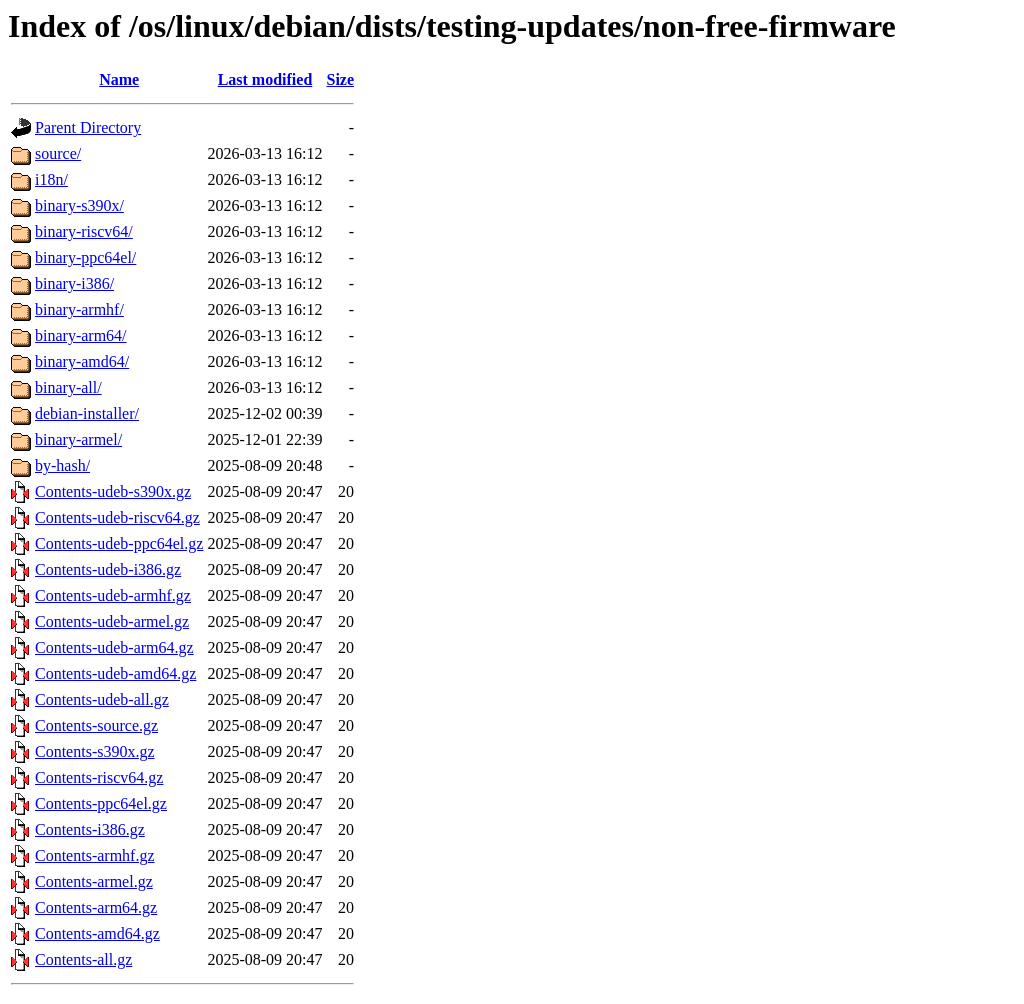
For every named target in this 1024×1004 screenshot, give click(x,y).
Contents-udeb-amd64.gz (115, 673)
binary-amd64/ (82, 361)
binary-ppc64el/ (85, 257)
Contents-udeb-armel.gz (112, 621)
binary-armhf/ (79, 309)
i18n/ (51, 179)
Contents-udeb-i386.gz (108, 569)
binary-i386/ (74, 283)
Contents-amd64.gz (97, 933)
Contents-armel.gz (94, 881)
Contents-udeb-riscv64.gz (117, 517)
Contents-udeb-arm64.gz (114, 647)
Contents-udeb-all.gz (102, 699)
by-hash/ (62, 465)
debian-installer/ (87, 413)
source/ (58, 153)
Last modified (265, 79)
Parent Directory (88, 127)
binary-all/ (68, 387)
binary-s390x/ (79, 205)
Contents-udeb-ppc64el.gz (119, 543)
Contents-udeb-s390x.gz (113, 491)
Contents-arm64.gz (96, 907)
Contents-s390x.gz (95, 751)
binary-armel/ (78, 439)
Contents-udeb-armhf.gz (113, 595)
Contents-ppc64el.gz (101, 803)
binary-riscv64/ (84, 231)
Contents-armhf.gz (95, 855)
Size (341, 79)
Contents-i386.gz (90, 829)
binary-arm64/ (81, 335)
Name (119, 79)
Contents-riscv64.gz (99, 777)
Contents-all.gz (83, 959)
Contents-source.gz (96, 725)
